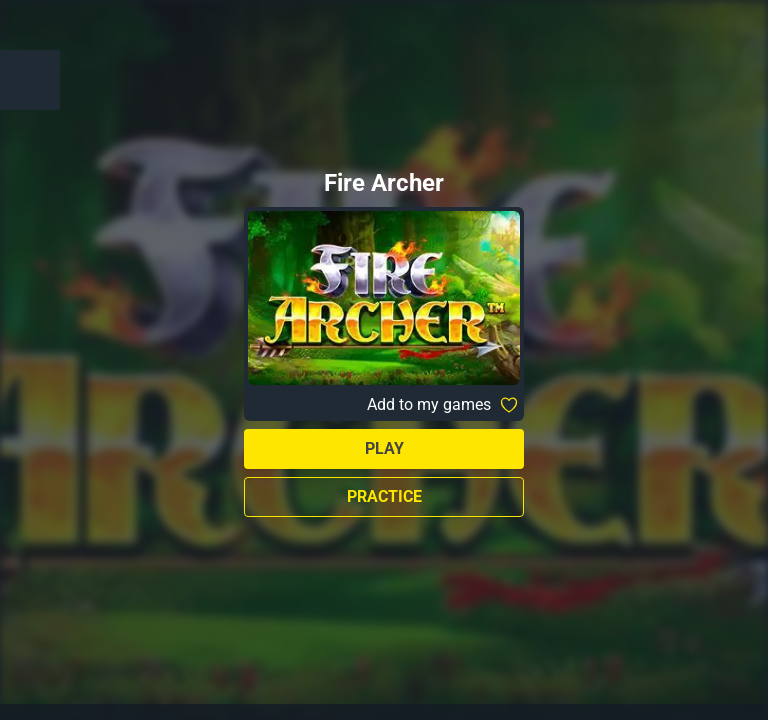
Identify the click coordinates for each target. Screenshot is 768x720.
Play (384, 448)
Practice (384, 496)
